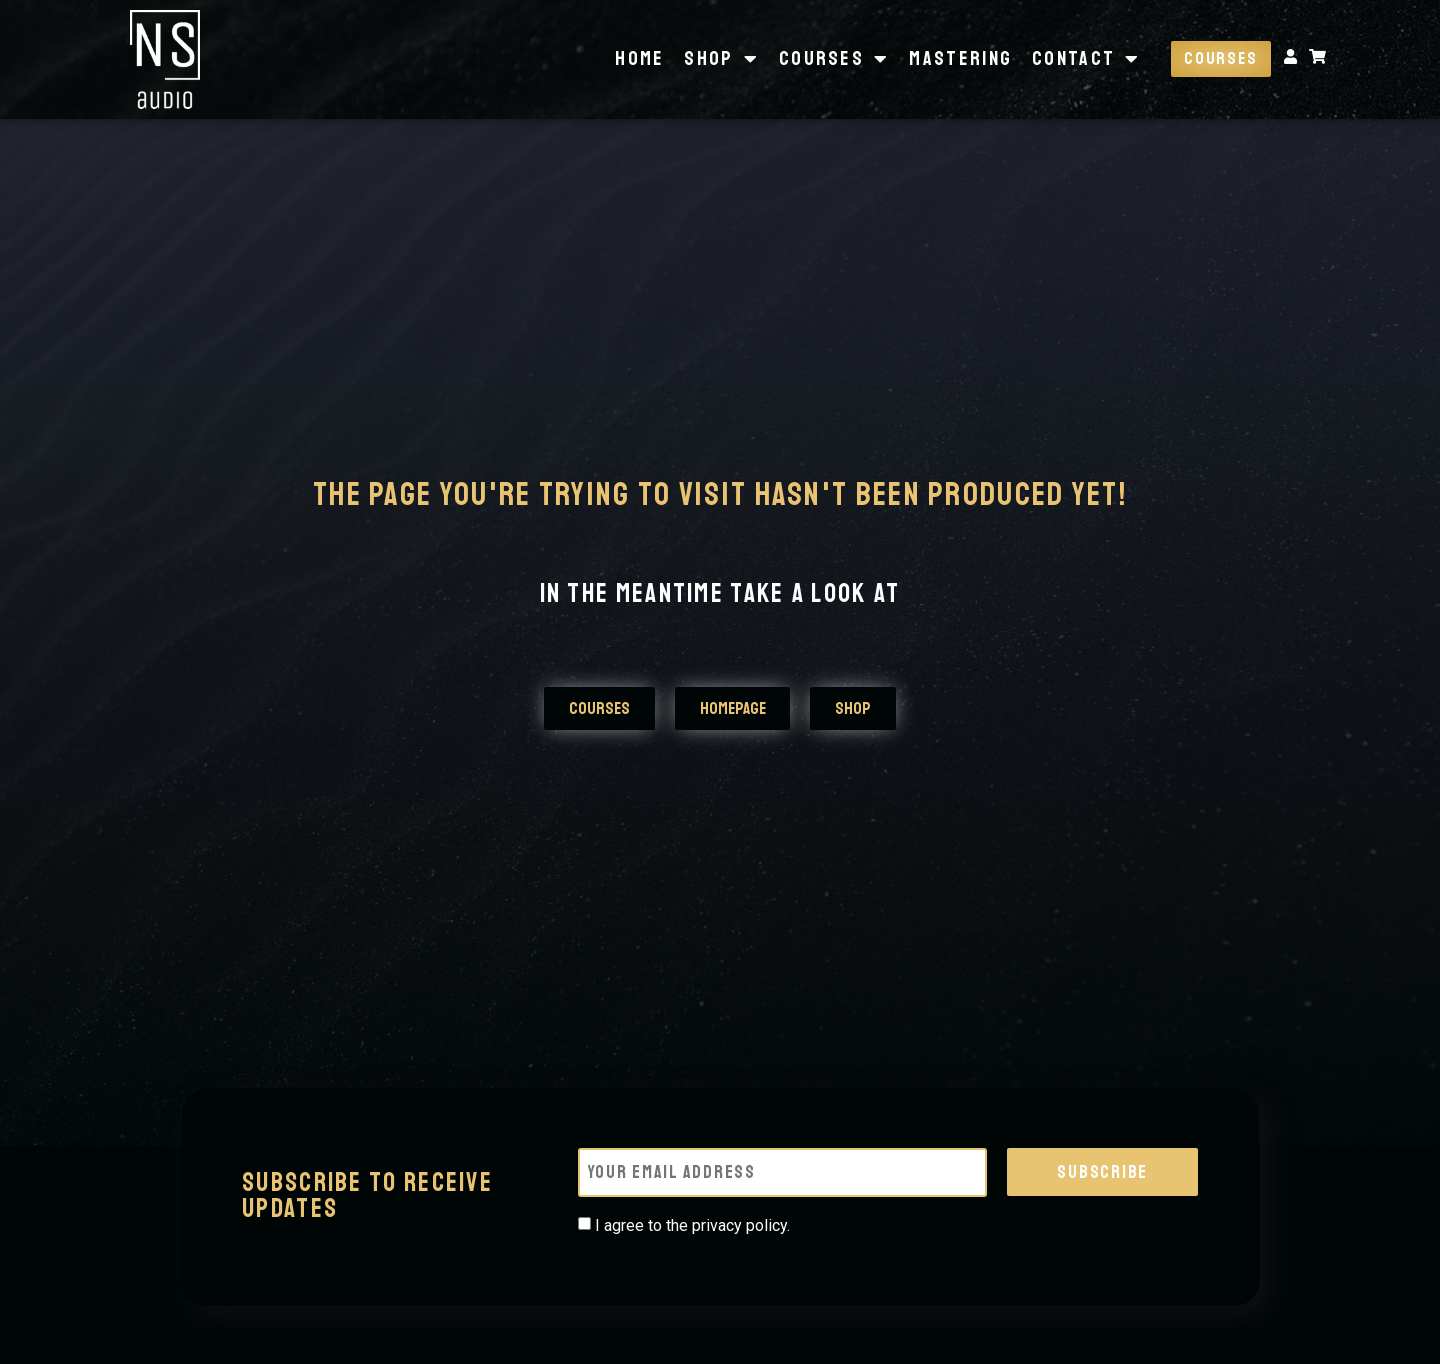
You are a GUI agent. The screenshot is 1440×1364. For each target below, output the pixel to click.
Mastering (958, 59)
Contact (1084, 59)
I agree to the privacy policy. (692, 1223)
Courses (832, 59)
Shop (719, 59)
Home (637, 59)
